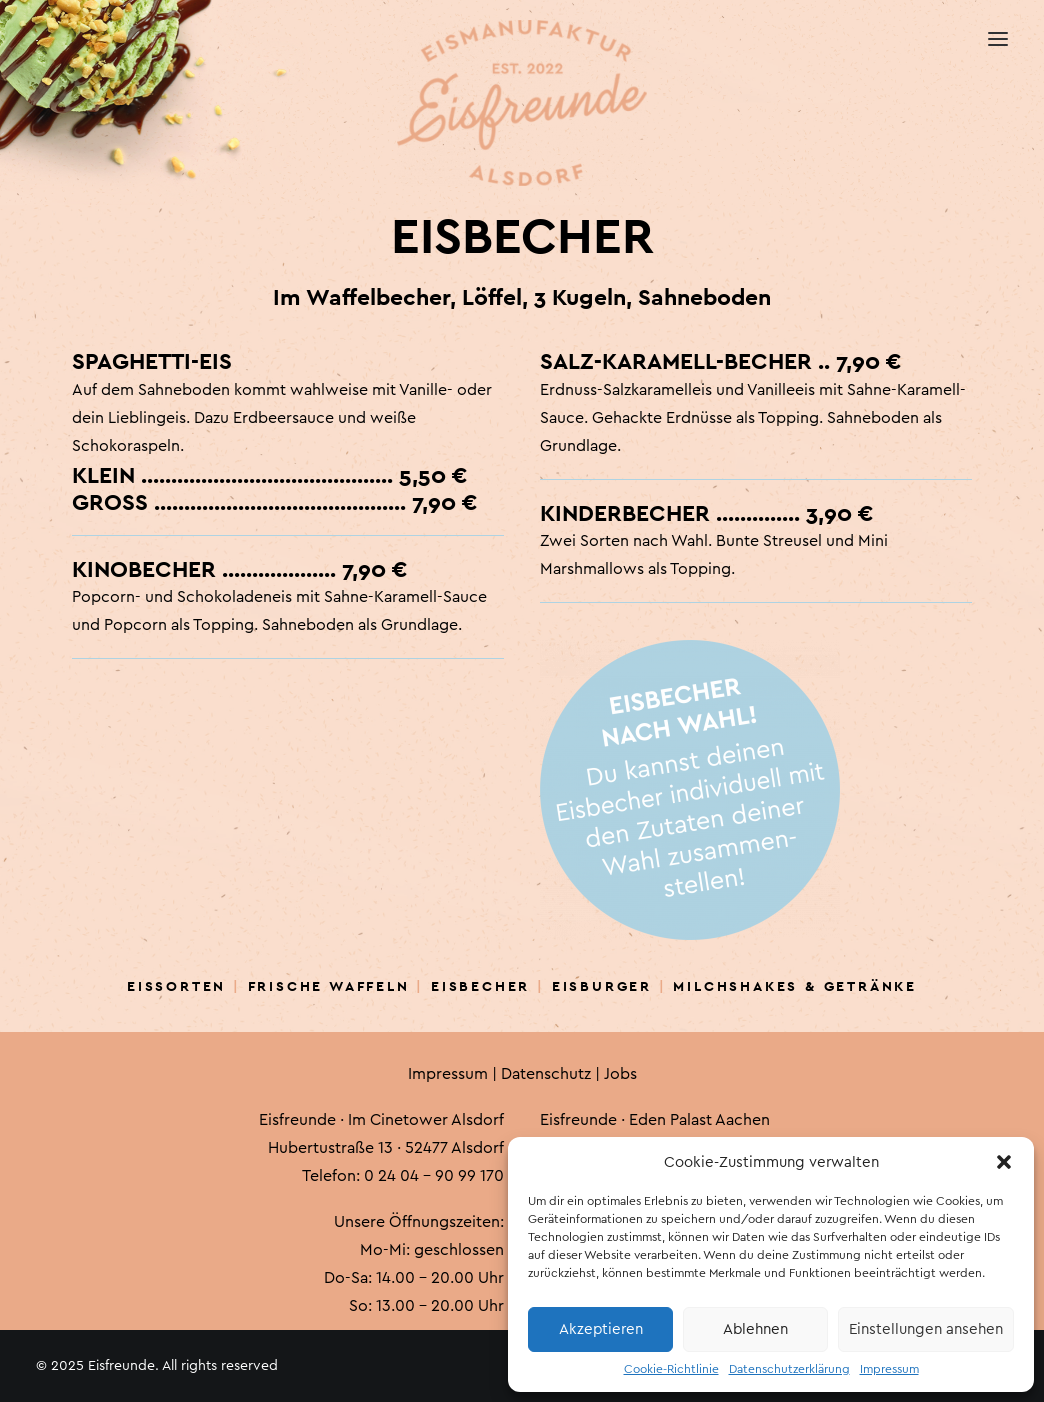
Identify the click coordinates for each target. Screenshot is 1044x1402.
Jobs (620, 1074)
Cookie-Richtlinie (671, 1369)
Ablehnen (755, 1329)
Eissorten (176, 986)
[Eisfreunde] (37, 40)
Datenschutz (546, 1074)
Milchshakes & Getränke (795, 986)
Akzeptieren (601, 1329)
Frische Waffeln (329, 986)
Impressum (889, 1369)
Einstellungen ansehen (926, 1329)
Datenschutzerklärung (789, 1369)
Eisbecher (480, 986)
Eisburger (602, 986)
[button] (1004, 1162)
